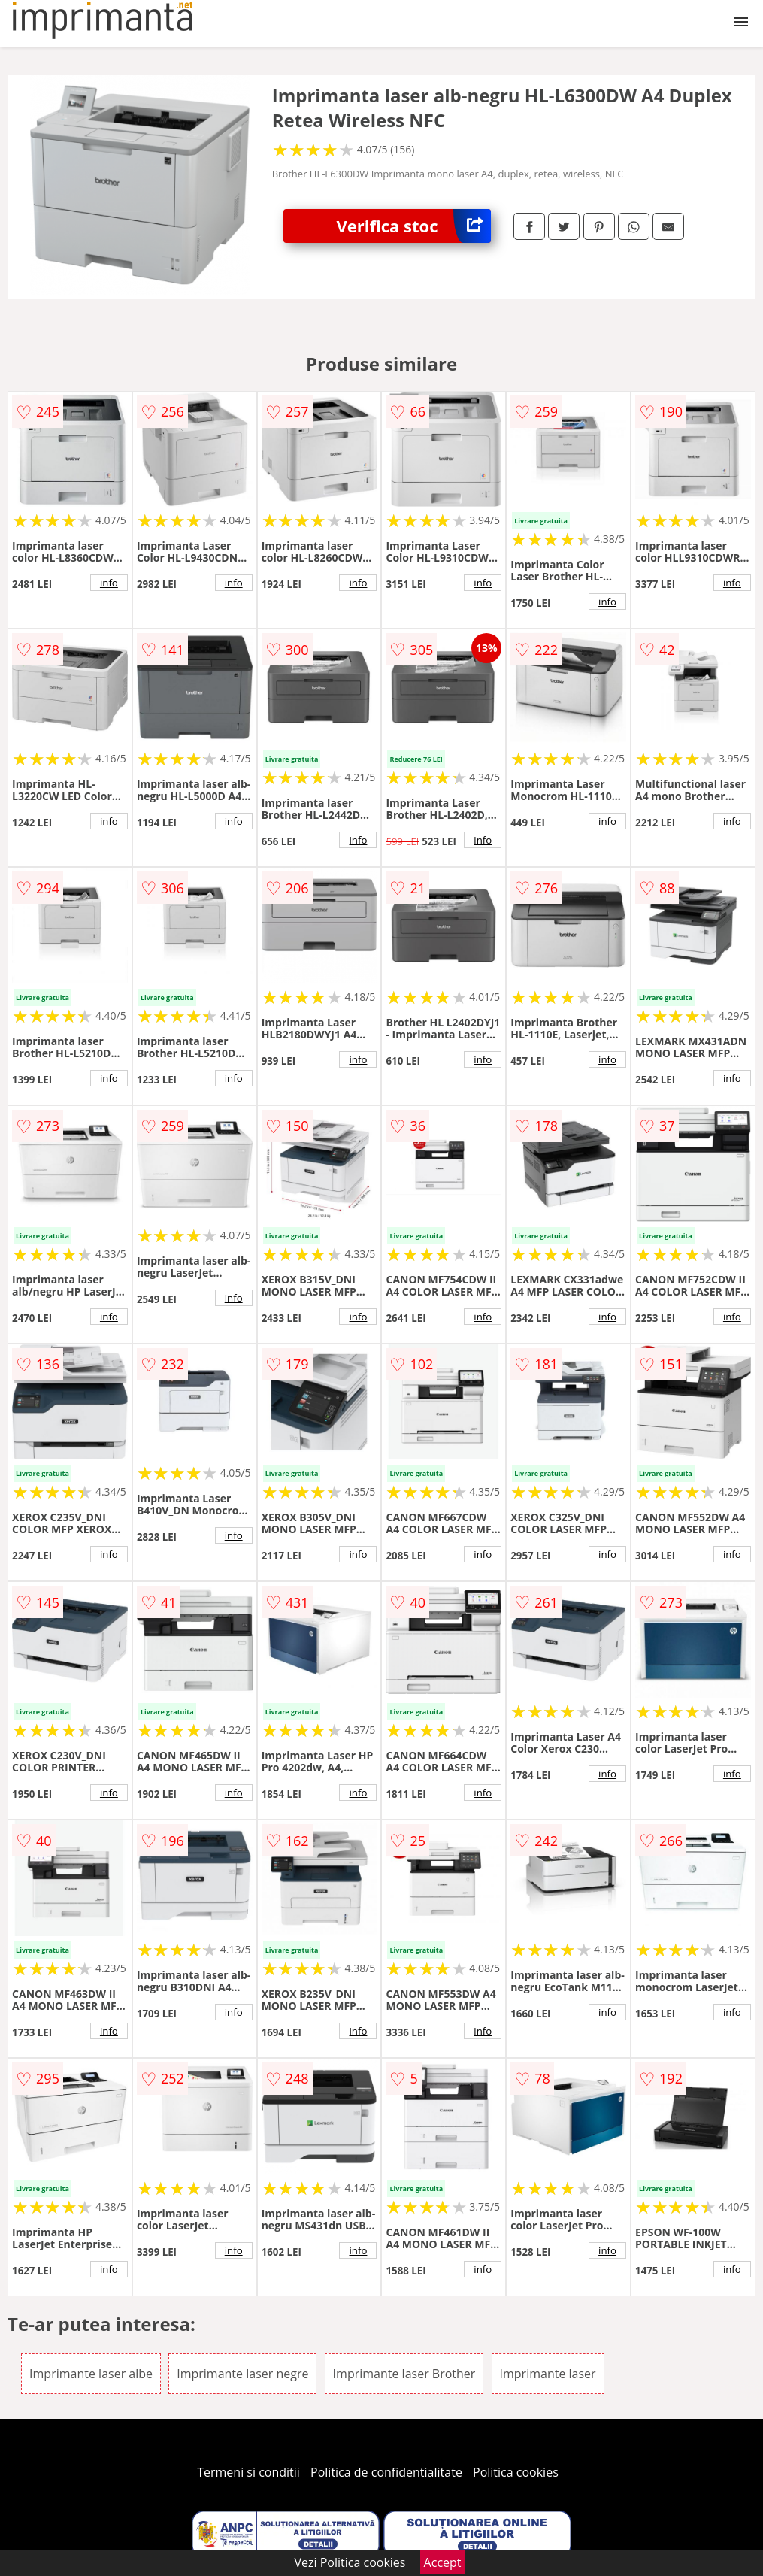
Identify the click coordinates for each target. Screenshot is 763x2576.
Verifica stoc (414, 226)
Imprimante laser (548, 2373)
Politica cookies (516, 2472)
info (109, 582)
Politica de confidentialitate (386, 2472)
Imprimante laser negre (242, 2373)
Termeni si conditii (248, 2472)
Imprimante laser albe (91, 2373)
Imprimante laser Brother (404, 2373)
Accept (443, 2562)
